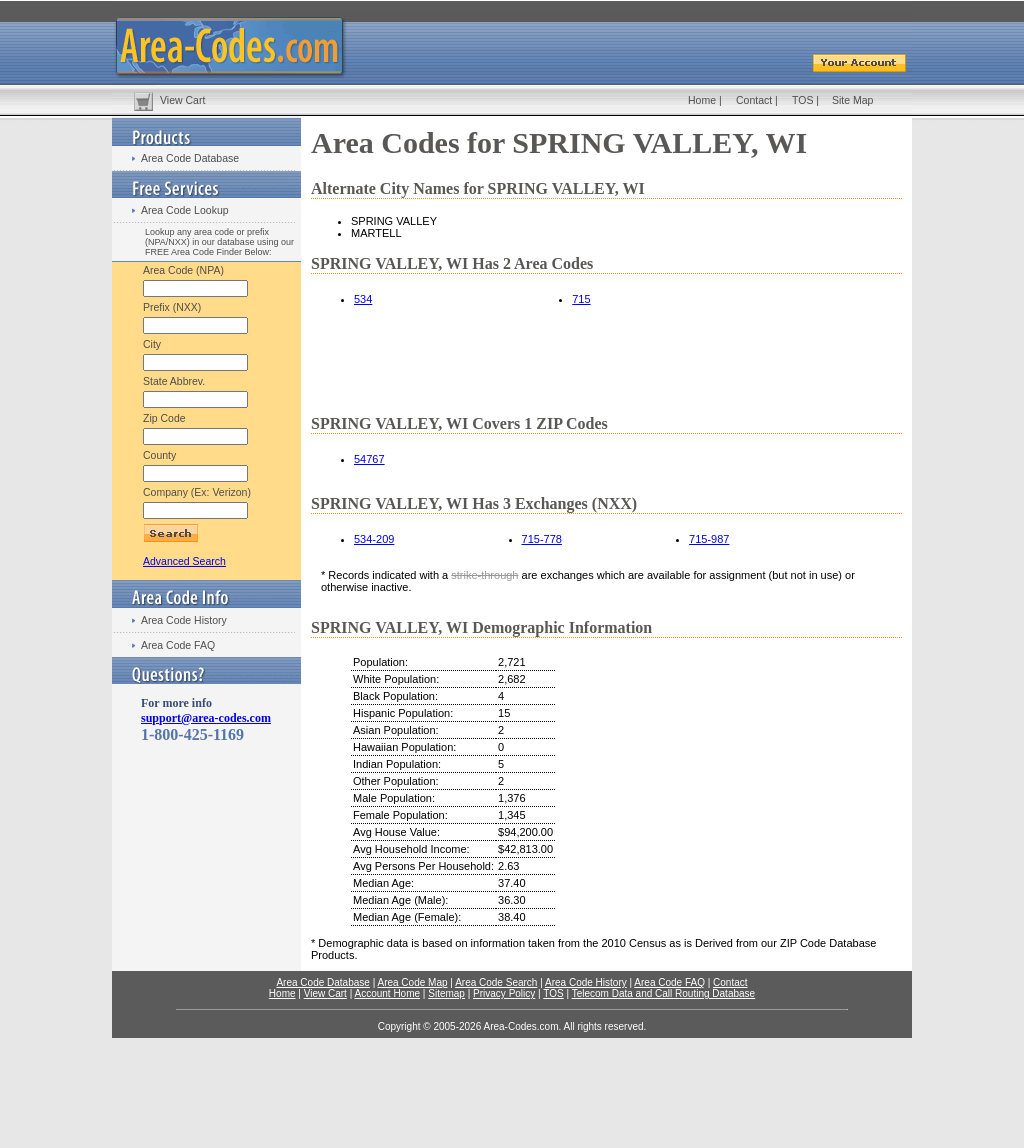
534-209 (374, 539)
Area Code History (184, 620)
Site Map (852, 100)
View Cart (182, 100)
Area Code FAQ (178, 645)
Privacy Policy (504, 993)
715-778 (542, 539)
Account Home (387, 993)
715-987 (709, 539)
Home (702, 100)
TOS (802, 100)
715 (581, 299)
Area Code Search (496, 982)
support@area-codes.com (206, 718)
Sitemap (446, 993)
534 (363, 299)
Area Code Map (412, 982)
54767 (369, 459)
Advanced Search (184, 561)
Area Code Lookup (185, 210)
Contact (754, 100)
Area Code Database (190, 158)
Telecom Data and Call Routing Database (663, 993)
